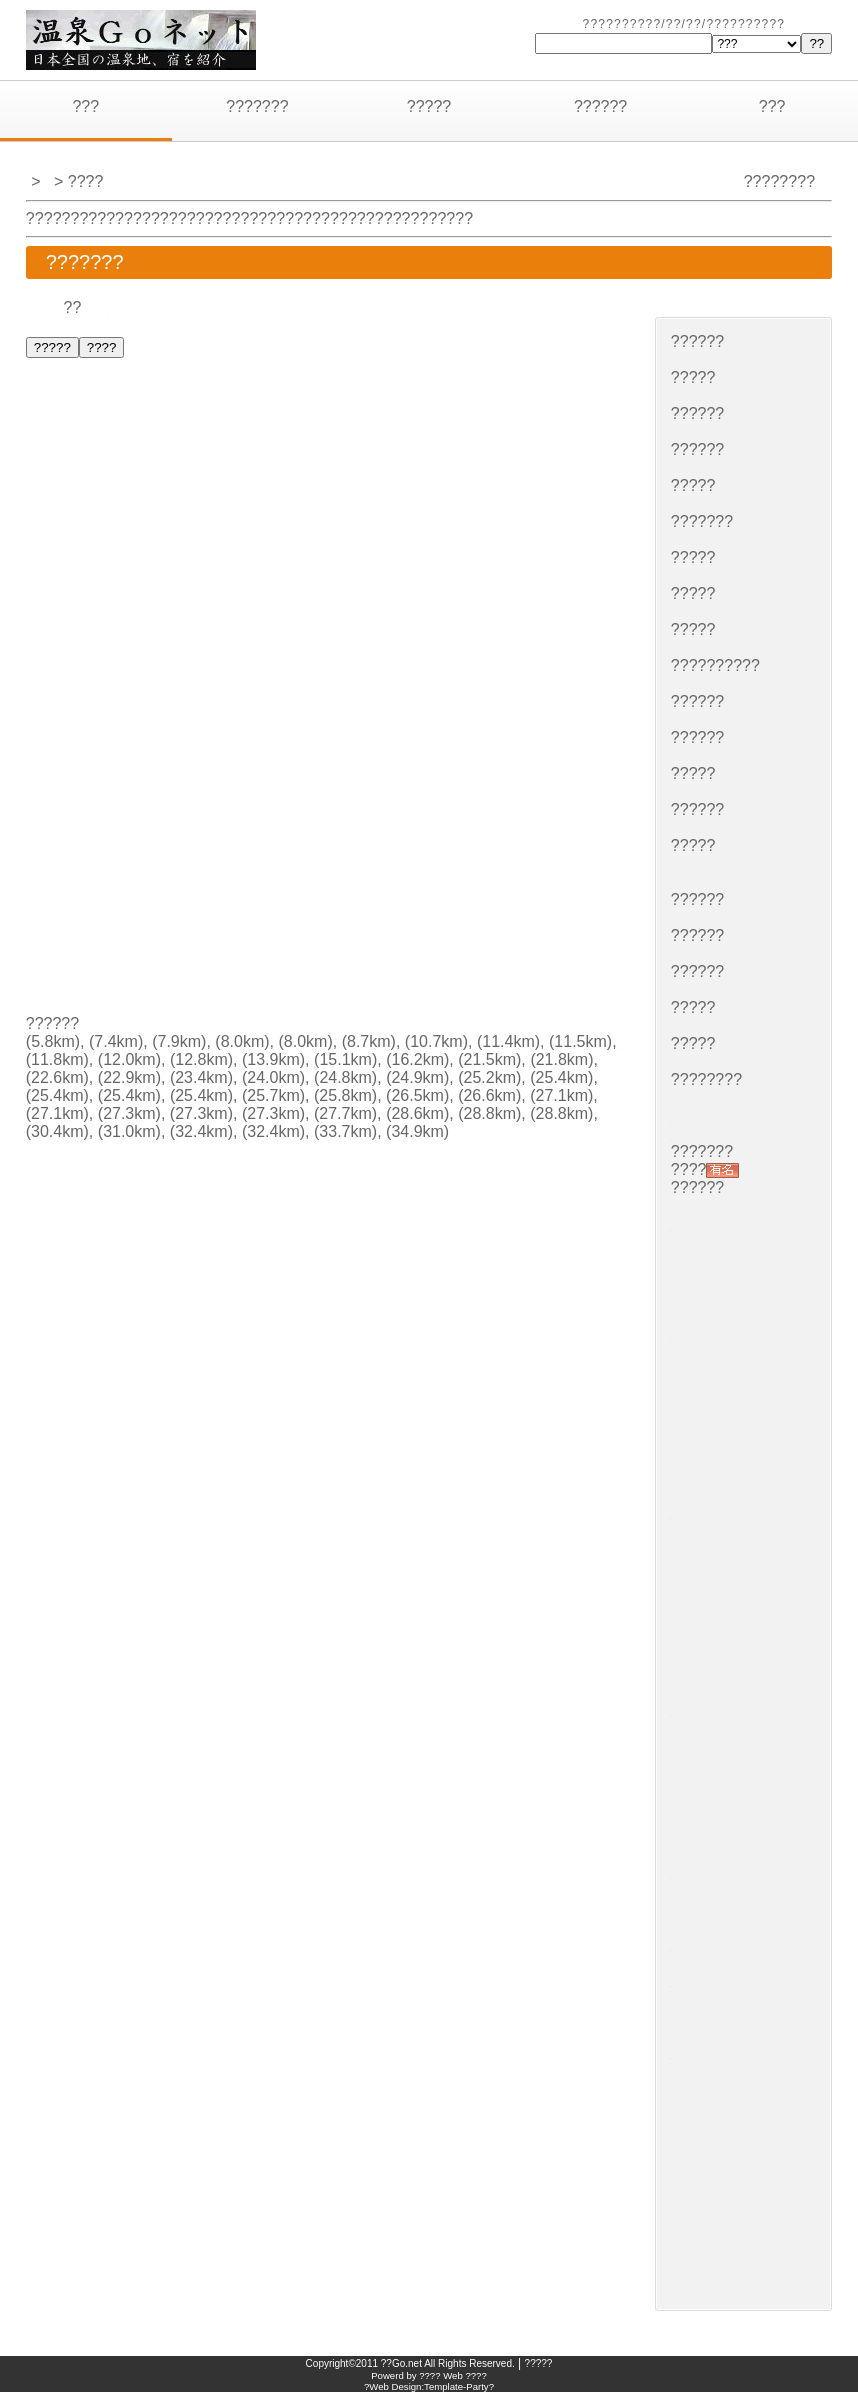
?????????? (465, 1167)
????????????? (729, 1511)
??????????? (182, 1095)
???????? (231, 1059)
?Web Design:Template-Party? (429, 2386)
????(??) (703, 1709)
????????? (699, 307)
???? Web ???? (453, 2375)
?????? (600, 106)
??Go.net (401, 2363)
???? (507, 218)
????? (429, 106)
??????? (257, 106)
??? (85, 106)
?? (55, 307)
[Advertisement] (181, 881)
